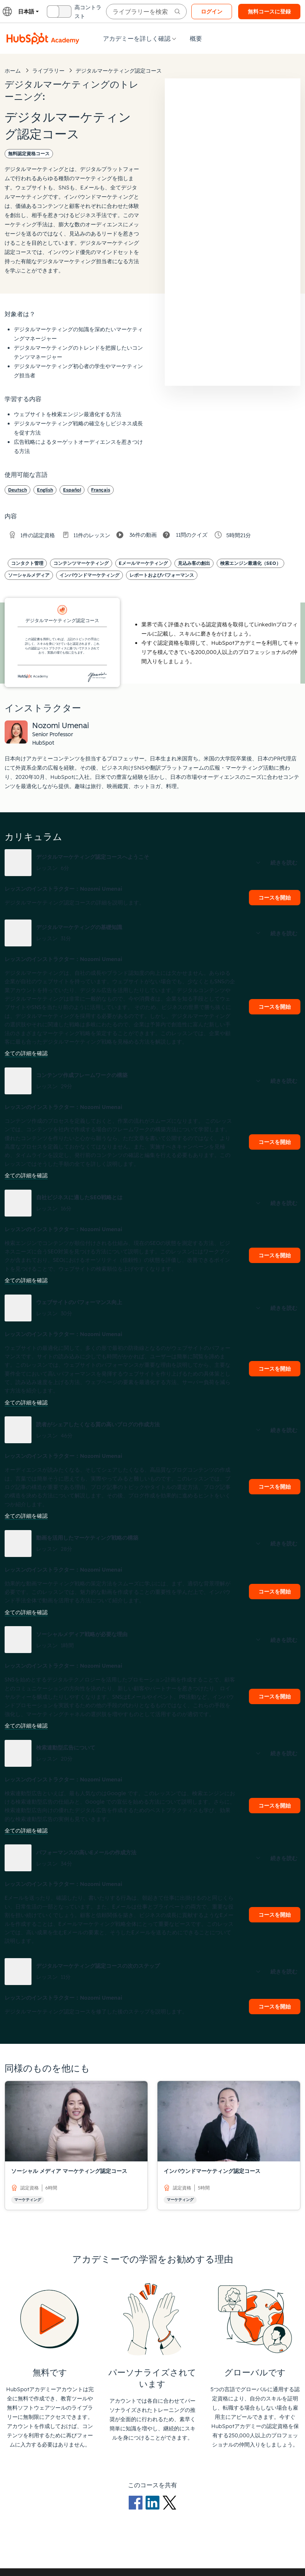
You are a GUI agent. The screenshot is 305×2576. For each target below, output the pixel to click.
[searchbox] (146, 11)
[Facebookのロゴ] (137, 2502)
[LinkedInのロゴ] (154, 2502)
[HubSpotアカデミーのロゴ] (43, 38)
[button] (152, 862)
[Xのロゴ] (169, 2502)
